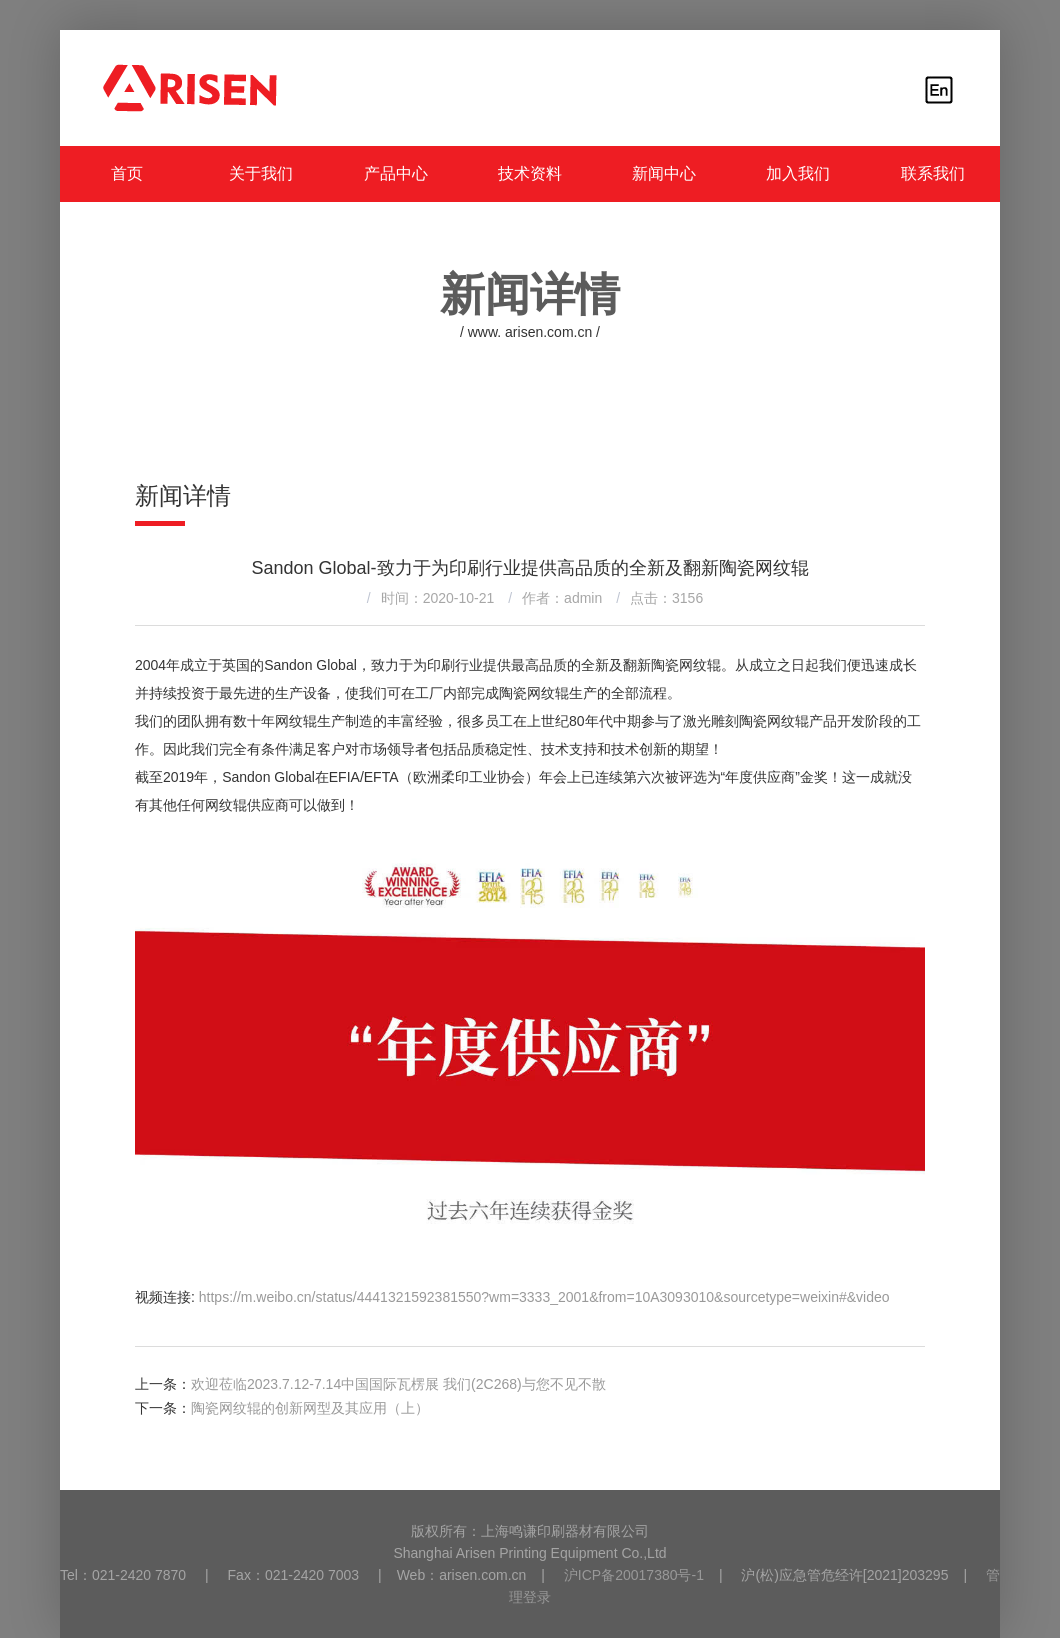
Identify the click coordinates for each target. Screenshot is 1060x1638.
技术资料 (530, 173)
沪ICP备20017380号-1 (634, 1575)
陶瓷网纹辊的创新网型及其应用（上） (310, 1408)
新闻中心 (664, 173)
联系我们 (933, 173)
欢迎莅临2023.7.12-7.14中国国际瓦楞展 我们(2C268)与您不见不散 (398, 1384)
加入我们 (798, 173)
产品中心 (396, 173)
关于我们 (261, 173)
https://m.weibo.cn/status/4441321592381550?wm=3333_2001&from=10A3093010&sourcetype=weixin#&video (544, 1297)
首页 (127, 173)
